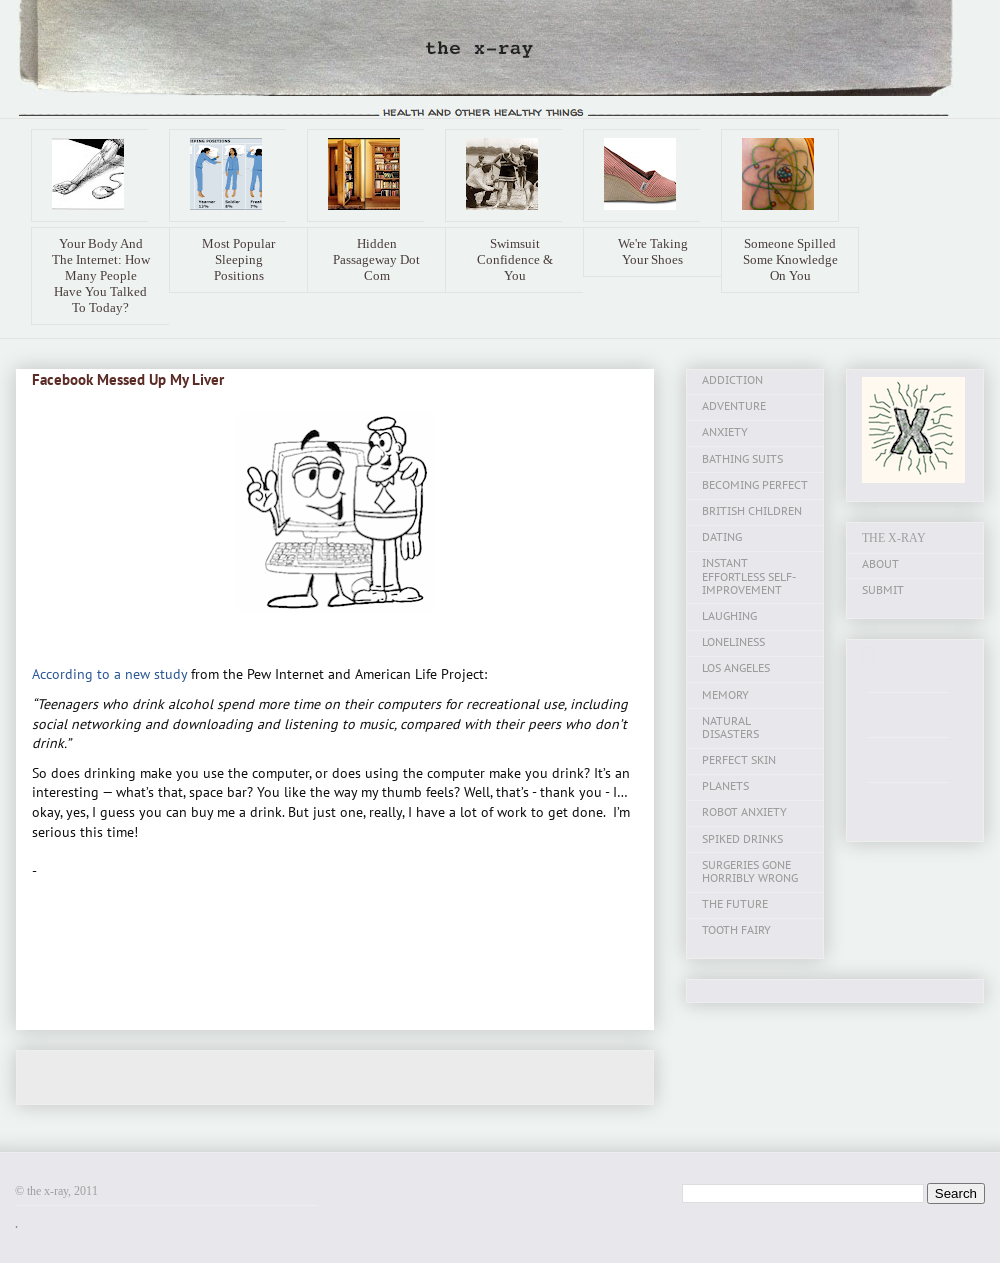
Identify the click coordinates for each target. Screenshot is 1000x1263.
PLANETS (725, 786)
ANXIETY (725, 432)
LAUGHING (729, 616)
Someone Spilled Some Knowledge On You (790, 259)
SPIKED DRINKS (742, 839)
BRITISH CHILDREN (752, 511)
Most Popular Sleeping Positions (238, 259)
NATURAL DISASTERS (730, 727)
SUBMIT (883, 590)
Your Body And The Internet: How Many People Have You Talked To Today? (101, 275)
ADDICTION (732, 380)
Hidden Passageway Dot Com (376, 259)
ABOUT (880, 564)
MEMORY (725, 695)
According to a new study (109, 674)
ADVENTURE (734, 406)
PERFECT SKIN (739, 760)
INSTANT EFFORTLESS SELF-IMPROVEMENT (749, 576)
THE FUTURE (735, 904)
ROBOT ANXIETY (744, 812)
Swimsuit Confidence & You (515, 259)
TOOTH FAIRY (736, 930)
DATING (722, 537)
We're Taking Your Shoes (653, 251)
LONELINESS (733, 642)
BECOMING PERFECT (755, 485)
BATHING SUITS (742, 459)
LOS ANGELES (736, 668)
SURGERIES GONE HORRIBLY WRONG (750, 871)
